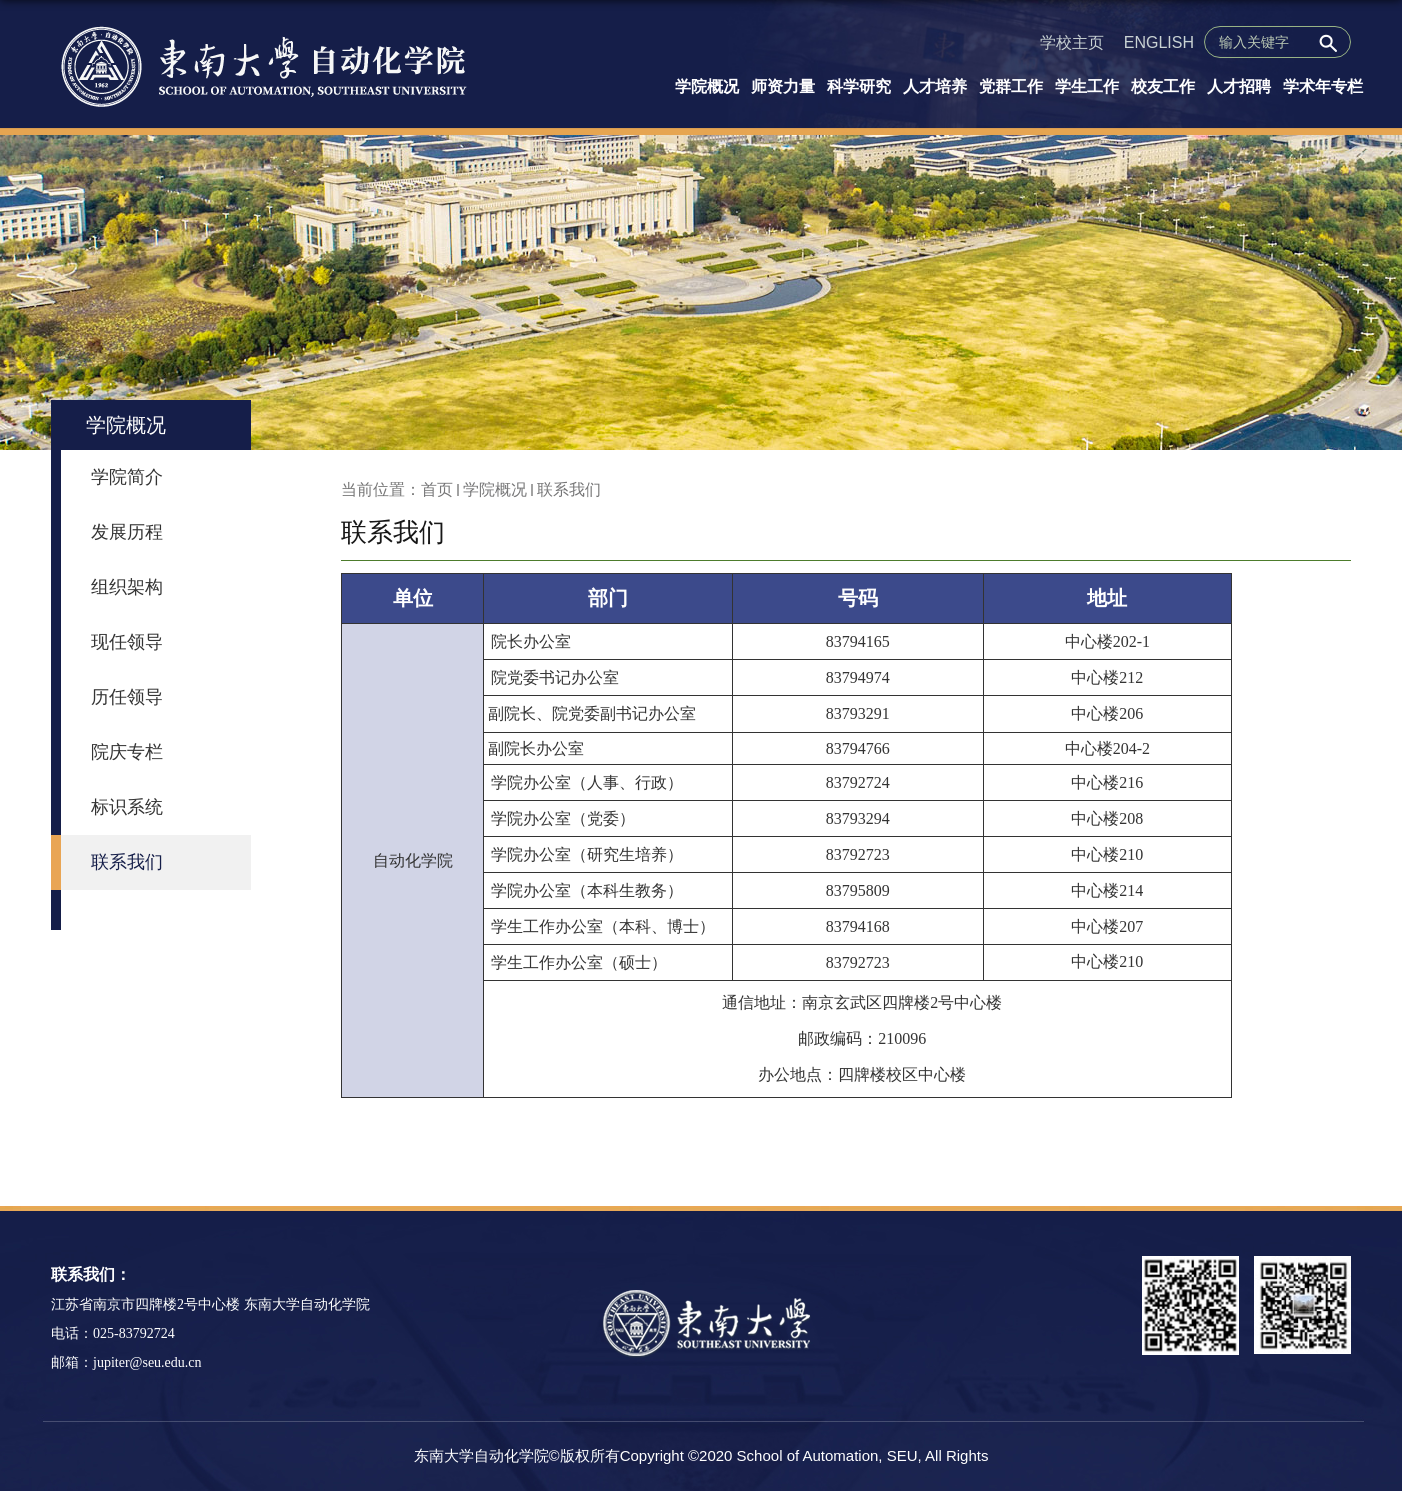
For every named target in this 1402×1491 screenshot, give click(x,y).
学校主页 (1072, 42)
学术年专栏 (1323, 86)
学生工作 (1087, 86)
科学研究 (859, 86)
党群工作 (1011, 86)
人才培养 (935, 86)
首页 (437, 489)
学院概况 (707, 86)
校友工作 (1163, 86)
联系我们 (569, 489)
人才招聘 (1239, 86)
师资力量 (783, 86)
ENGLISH (1159, 42)
